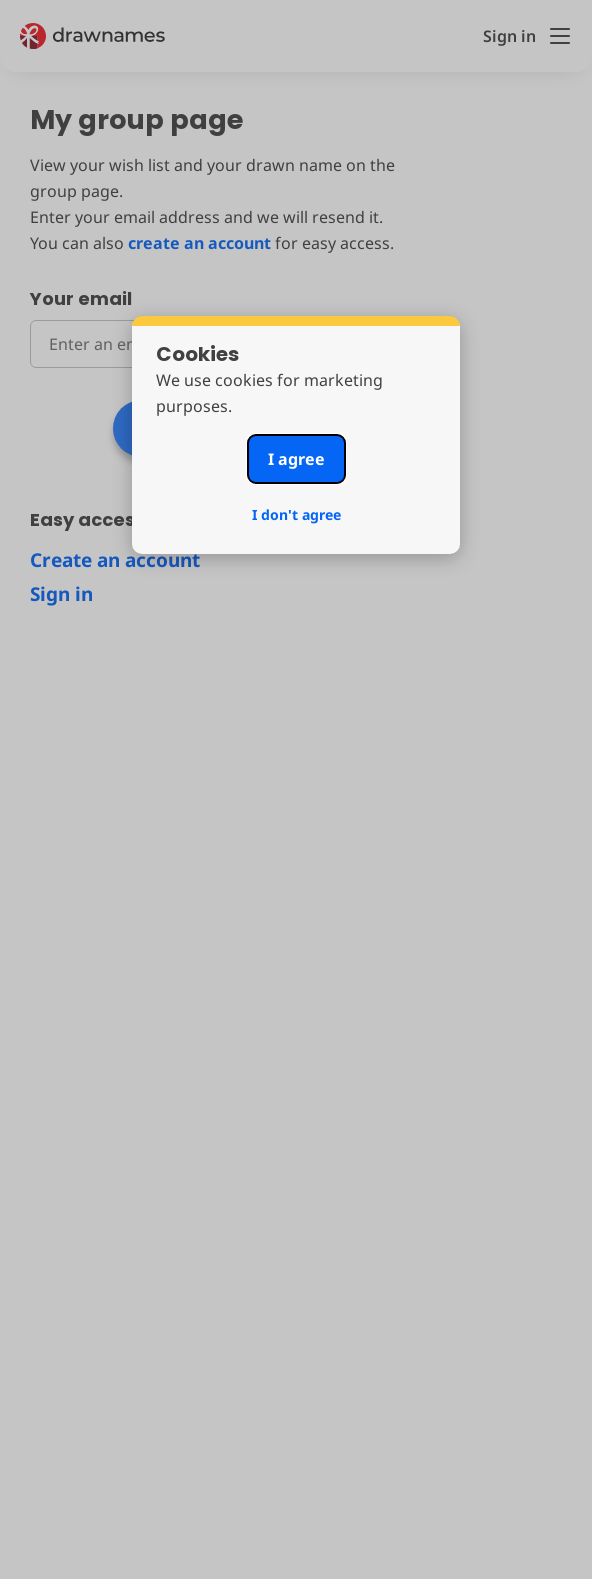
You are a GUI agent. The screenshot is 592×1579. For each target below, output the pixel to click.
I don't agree (296, 514)
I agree (296, 459)
